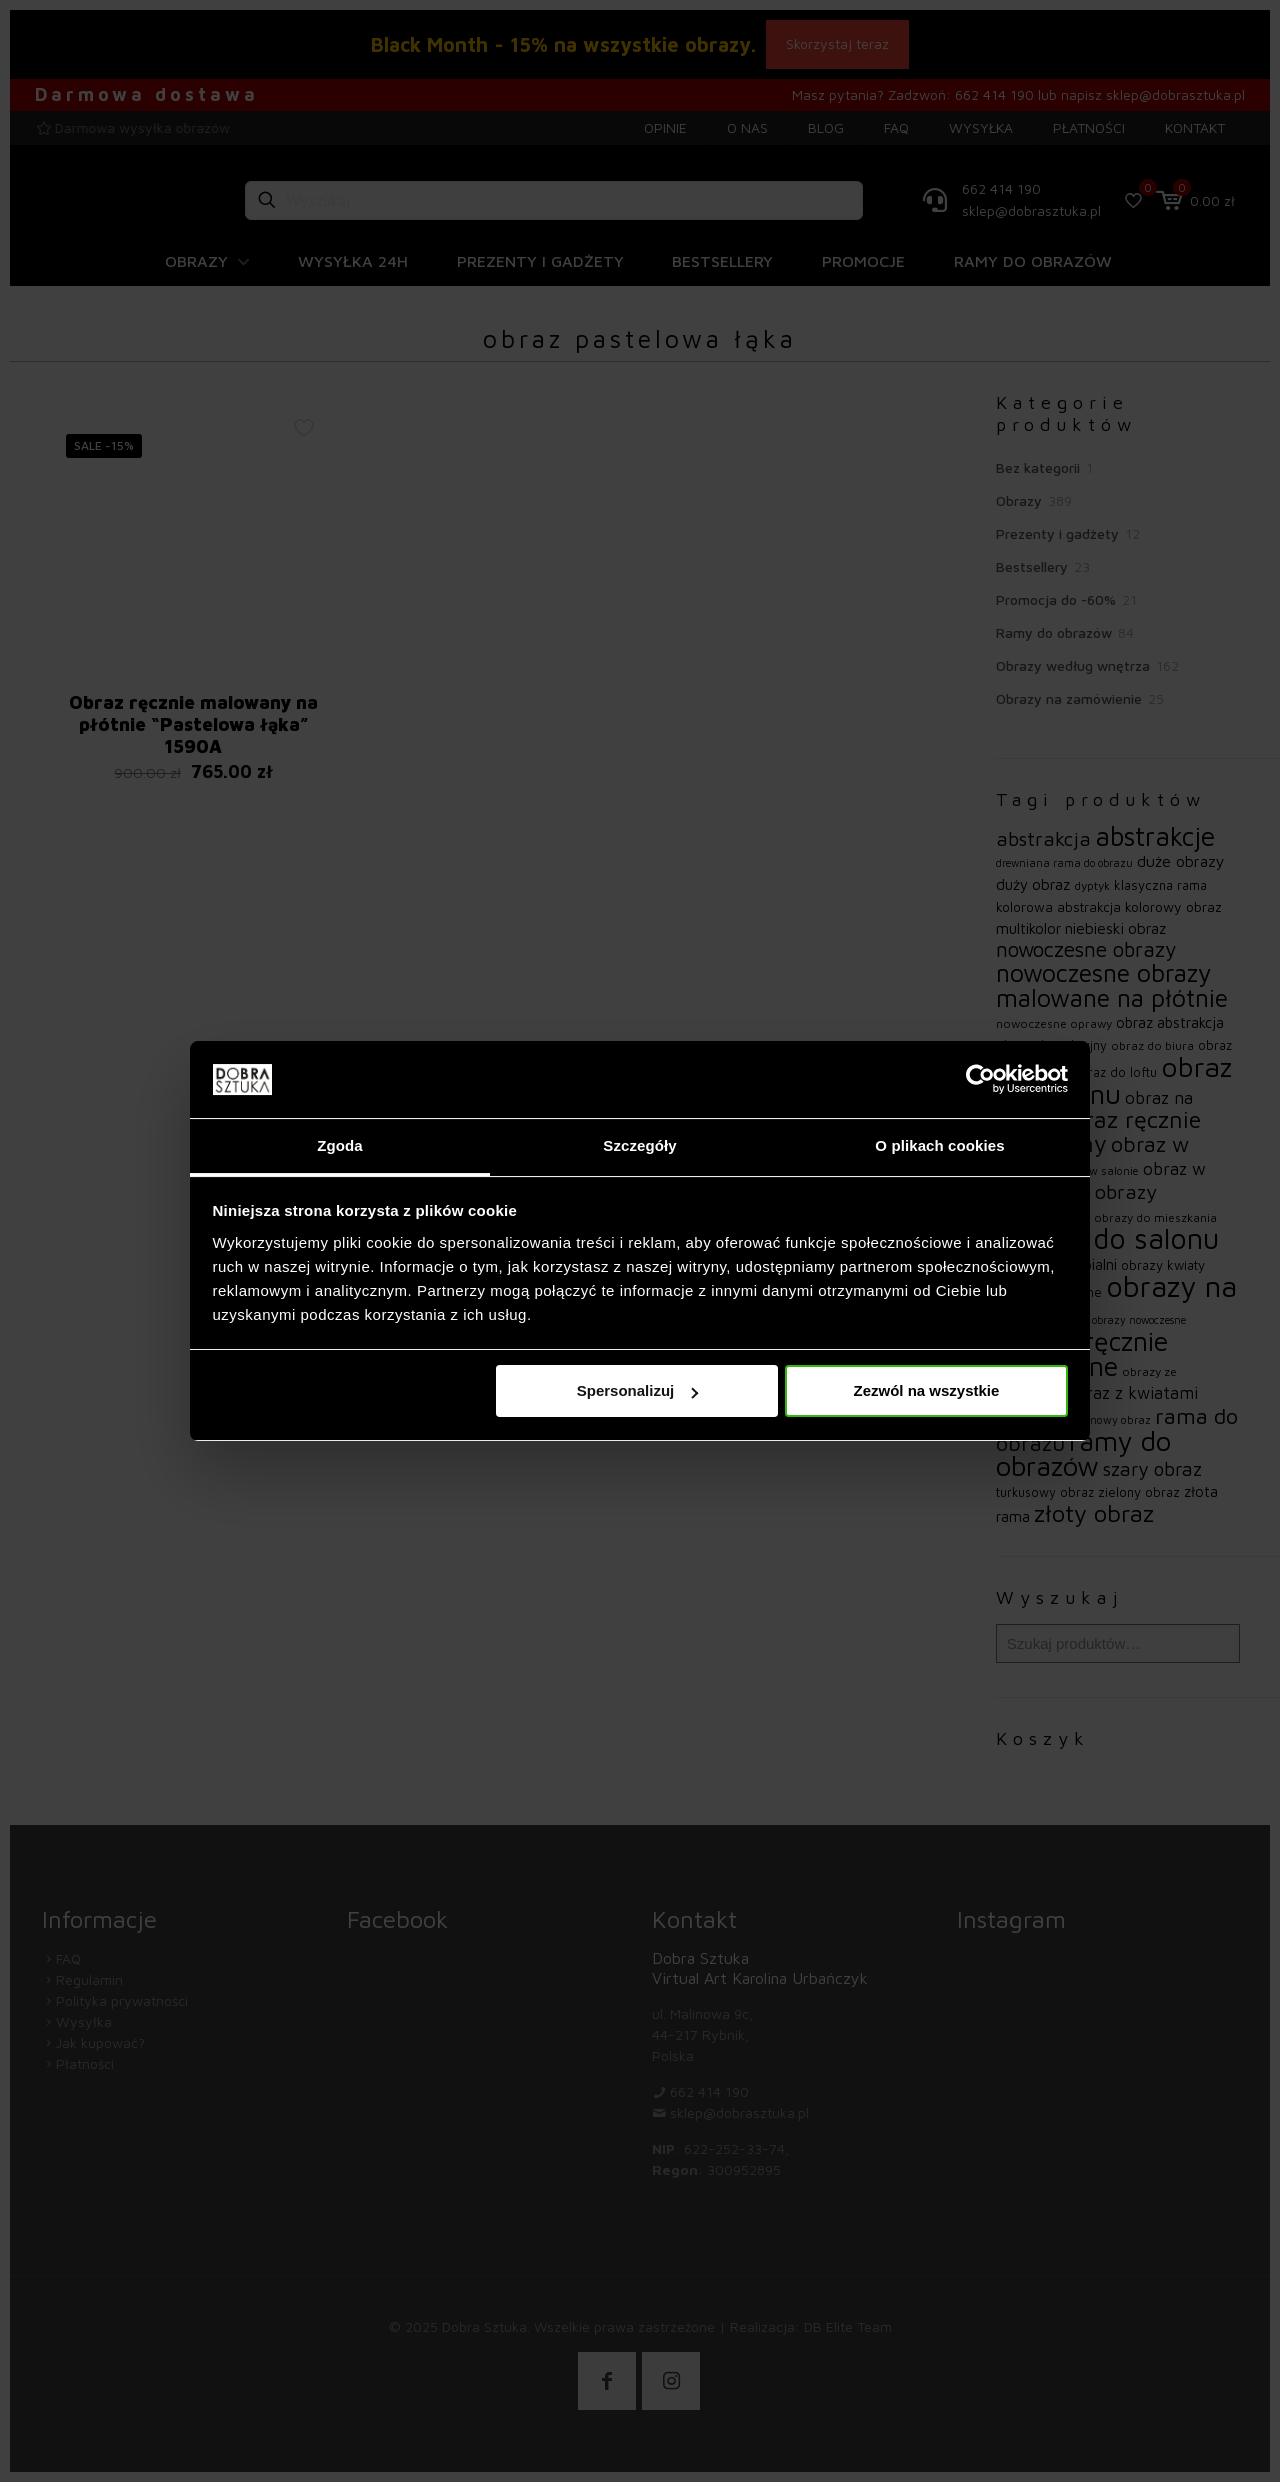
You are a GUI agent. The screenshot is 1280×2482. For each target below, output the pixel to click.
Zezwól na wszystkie (926, 1390)
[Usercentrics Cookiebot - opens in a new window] (980, 1079)
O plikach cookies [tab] (939, 1145)
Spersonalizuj (638, 1390)
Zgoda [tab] (340, 1145)
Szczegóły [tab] (639, 1145)
